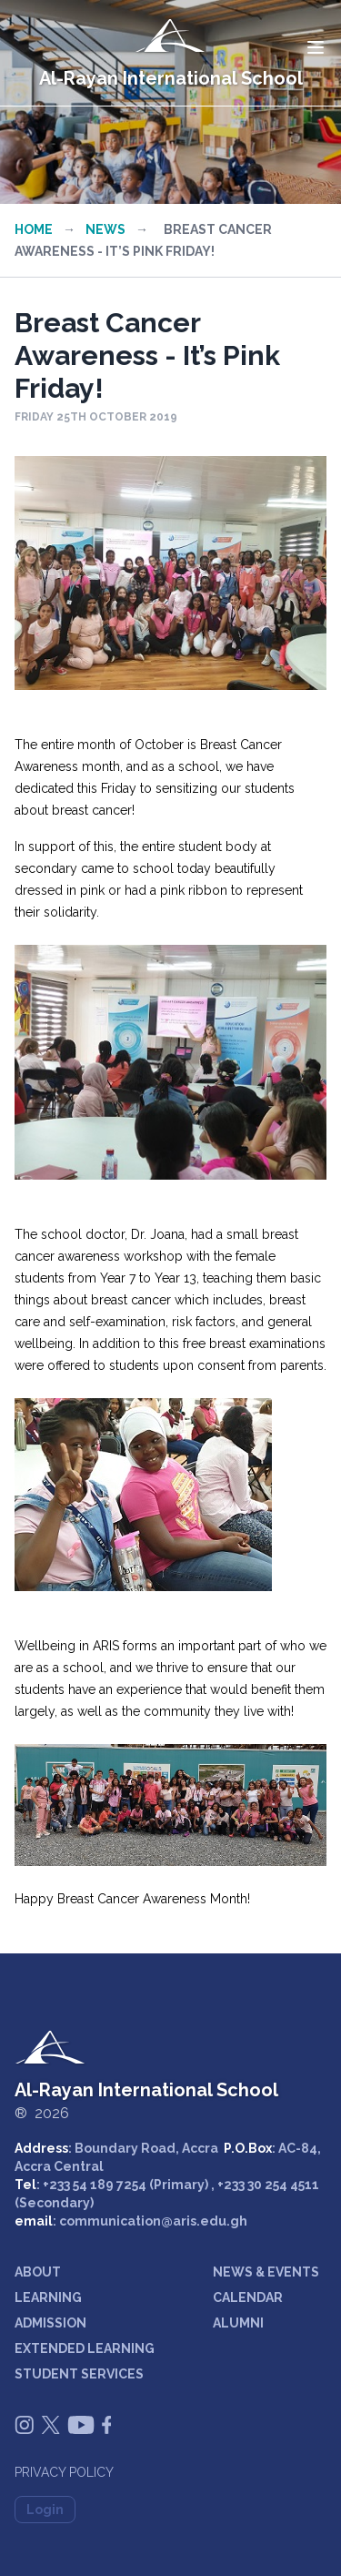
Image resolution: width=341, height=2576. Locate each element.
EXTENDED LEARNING (85, 2348)
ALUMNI (238, 2323)
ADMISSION (50, 2323)
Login (45, 2509)
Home (34, 229)
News (105, 229)
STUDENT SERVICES (79, 2374)
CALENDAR (248, 2297)
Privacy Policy (64, 2472)
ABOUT (38, 2272)
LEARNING (48, 2297)
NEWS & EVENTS (266, 2272)
